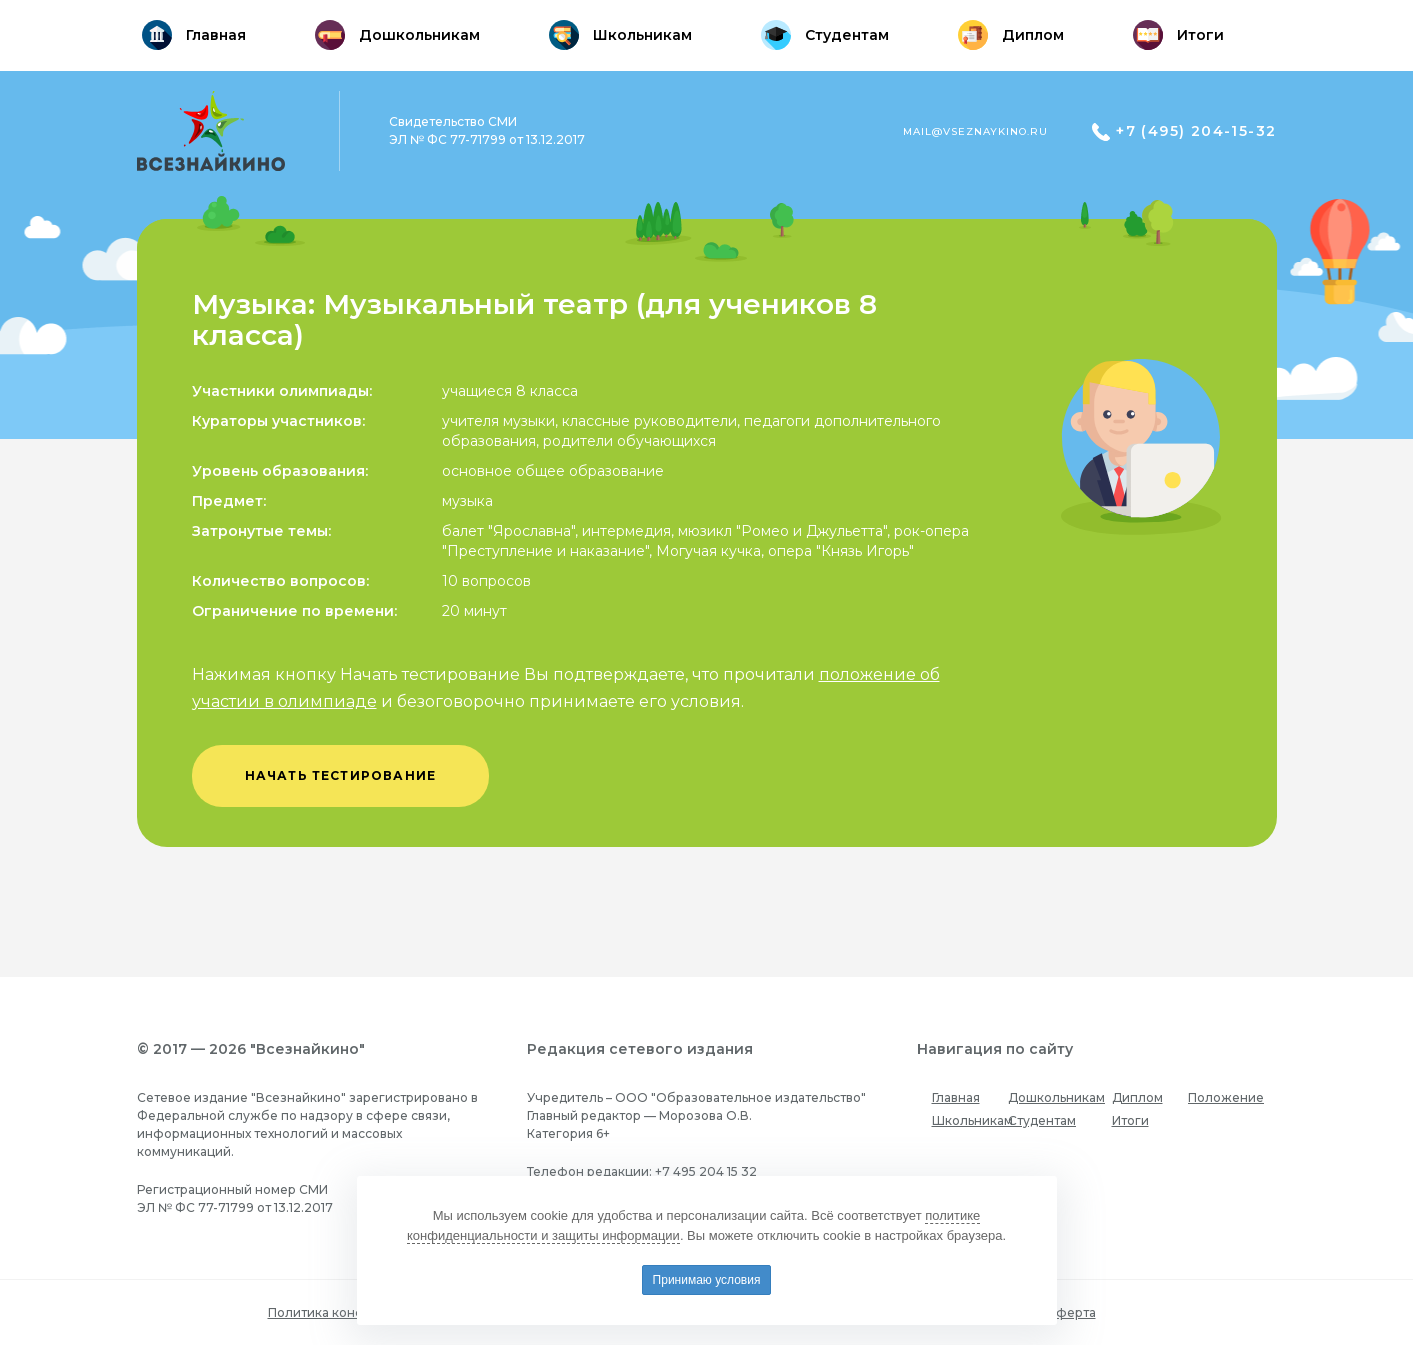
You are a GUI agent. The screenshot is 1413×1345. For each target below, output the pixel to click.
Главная (956, 1097)
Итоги (1130, 1120)
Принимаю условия (707, 1280)
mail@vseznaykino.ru (975, 131)
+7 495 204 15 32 (706, 1171)
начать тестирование (341, 775)
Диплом (1137, 1097)
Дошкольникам (1056, 1097)
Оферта (1070, 1312)
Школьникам (972, 1120)
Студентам (1042, 1120)
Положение (1226, 1097)
